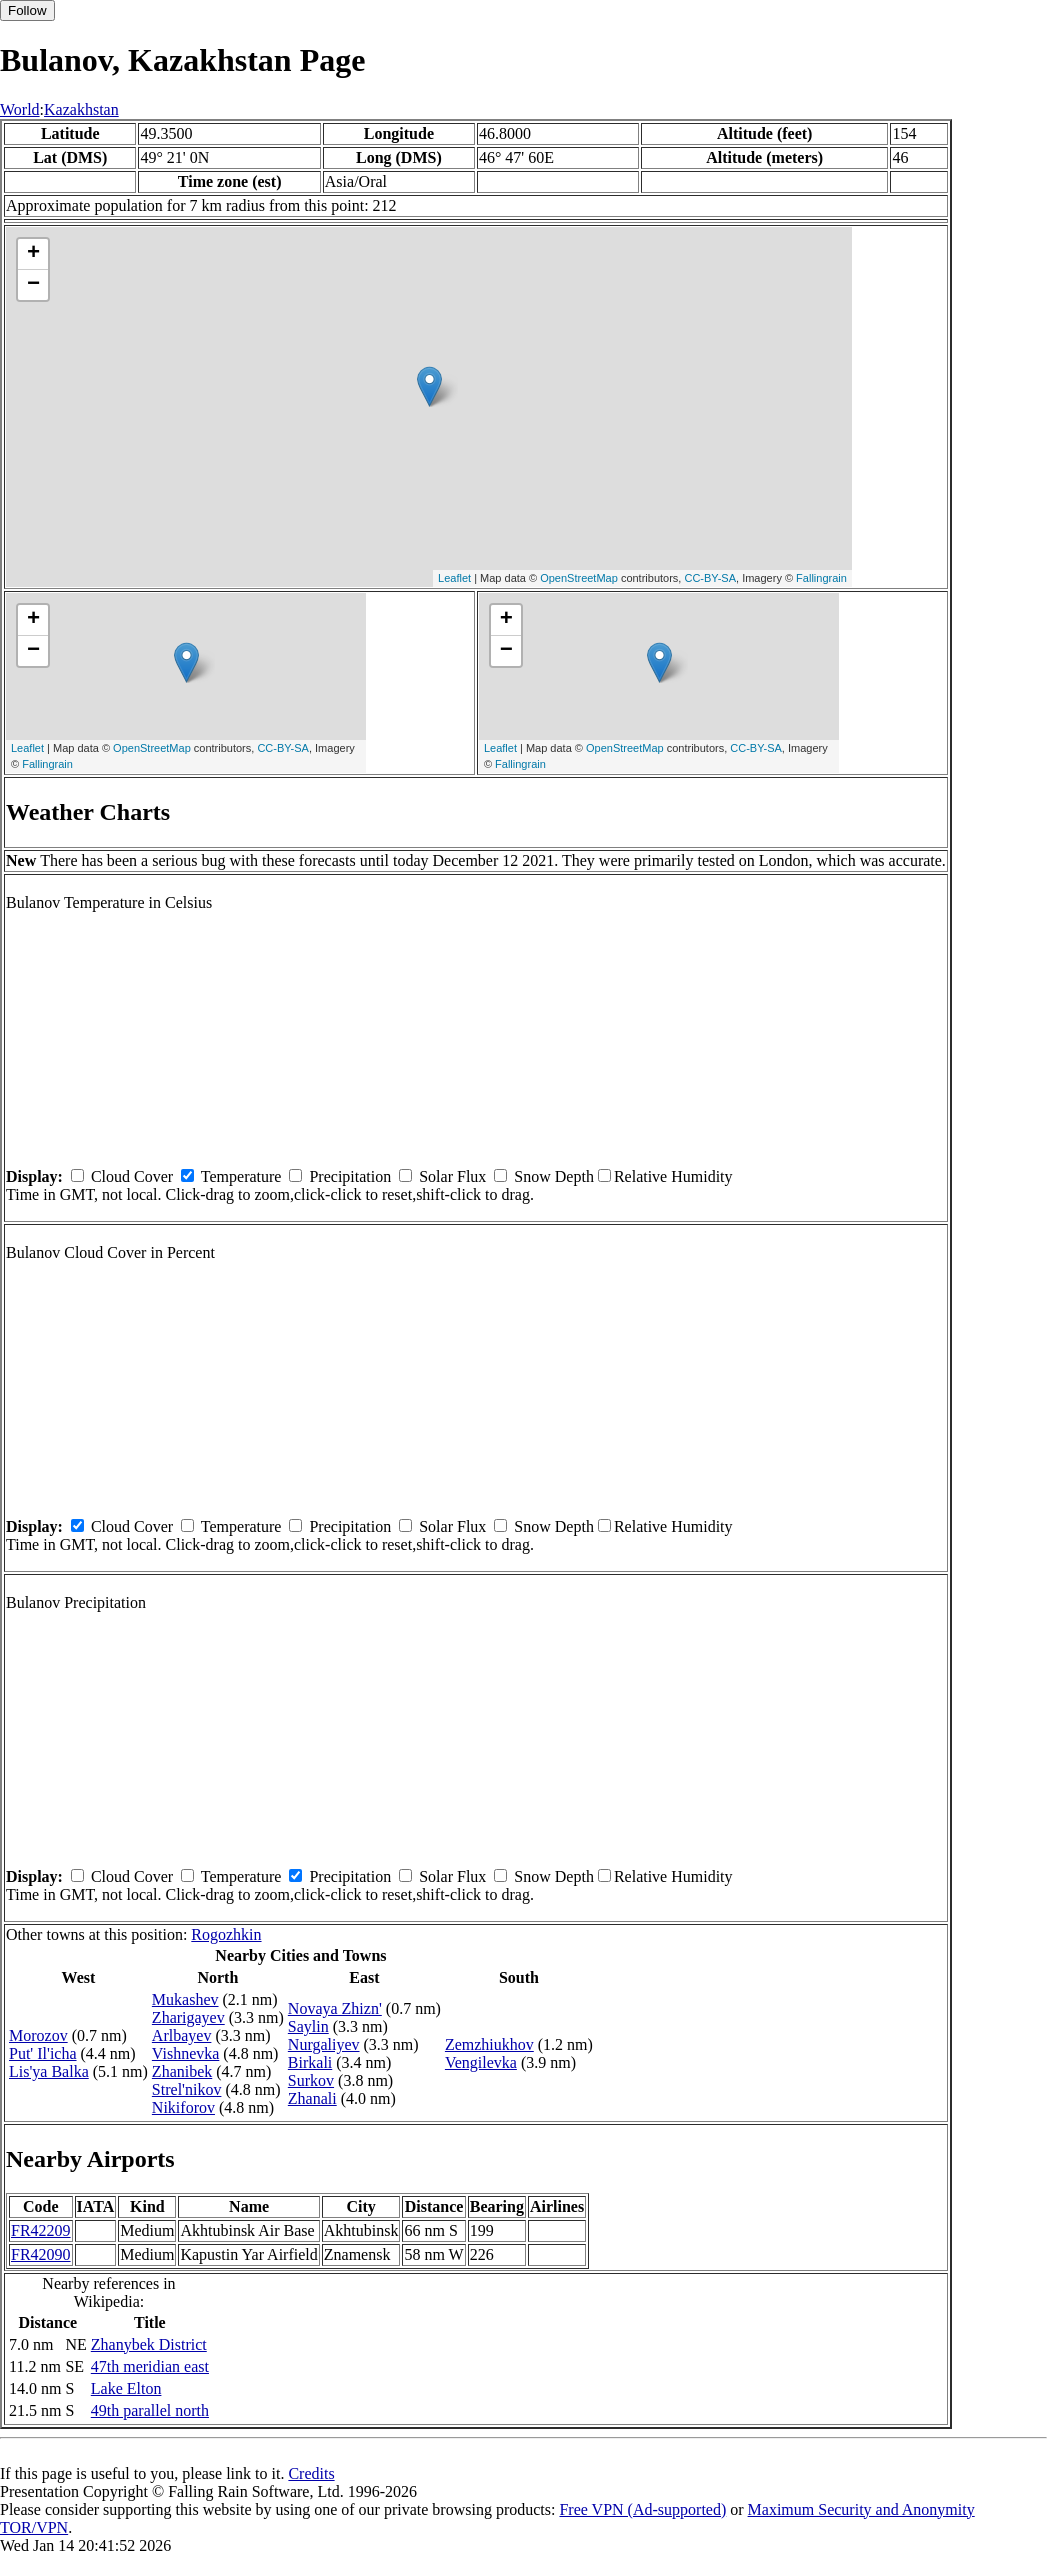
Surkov (311, 2080)
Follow (27, 10)
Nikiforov (183, 2107)
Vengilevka (481, 2062)
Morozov (38, 2035)
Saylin (308, 2026)
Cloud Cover (132, 1176)
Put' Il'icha (43, 2053)
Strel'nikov (187, 2089)
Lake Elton (126, 2388)
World (20, 109)
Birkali (310, 2062)
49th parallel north (150, 2410)
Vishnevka (185, 2053)
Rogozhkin (226, 1934)
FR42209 (41, 2230)
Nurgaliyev (324, 2044)
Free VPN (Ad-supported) (642, 2509)
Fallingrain (821, 578)
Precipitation (350, 1176)
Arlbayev (182, 2035)
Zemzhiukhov (489, 2044)
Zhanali (312, 2098)
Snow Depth (554, 1176)
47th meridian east (150, 2366)
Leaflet (454, 578)
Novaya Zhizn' (335, 2008)
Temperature (241, 1176)
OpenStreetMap (579, 578)
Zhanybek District (149, 2344)
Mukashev (185, 1999)
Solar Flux (452, 1176)
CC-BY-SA (710, 578)
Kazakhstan (81, 109)
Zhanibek (182, 2071)
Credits (311, 2473)
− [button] (33, 285)
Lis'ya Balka (49, 2071)
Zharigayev (188, 2017)
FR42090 (41, 2254)
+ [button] (33, 254)
